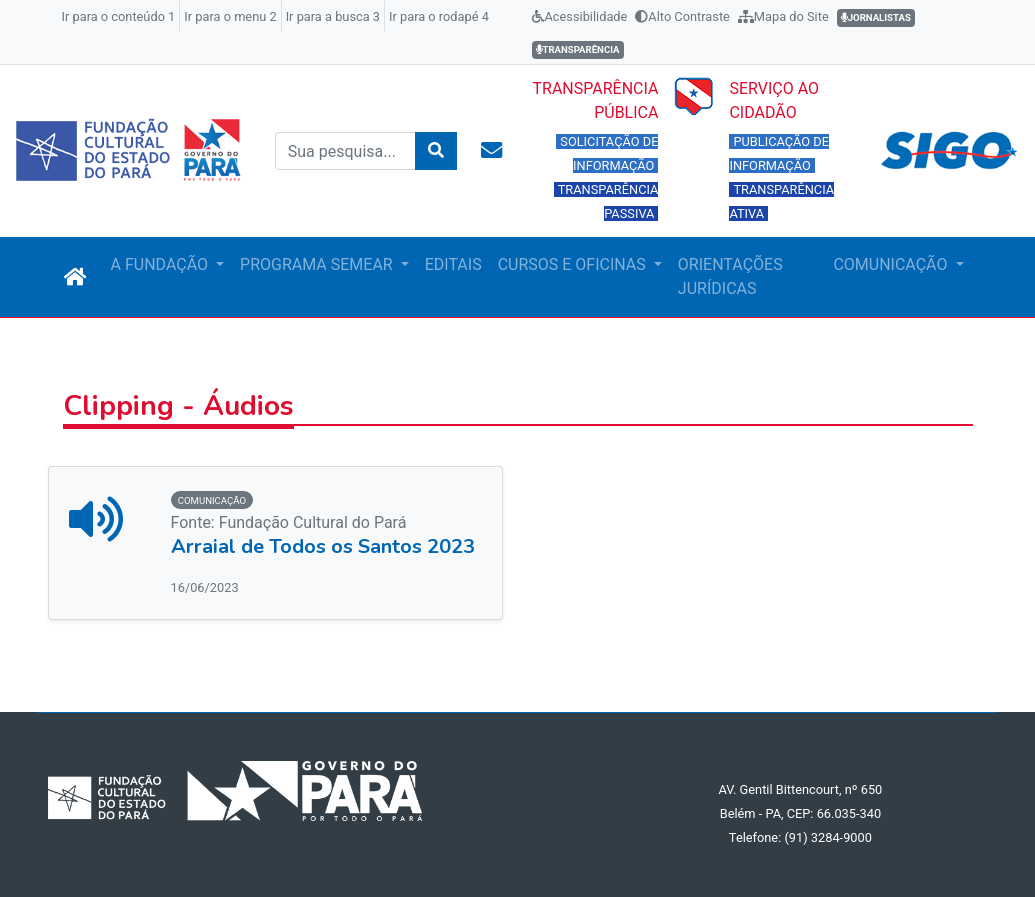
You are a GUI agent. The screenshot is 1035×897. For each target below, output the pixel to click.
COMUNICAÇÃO (892, 264)
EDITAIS (453, 264)
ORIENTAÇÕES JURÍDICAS (730, 276)
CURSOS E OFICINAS (574, 264)
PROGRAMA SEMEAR (318, 264)
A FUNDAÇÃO (161, 264)
